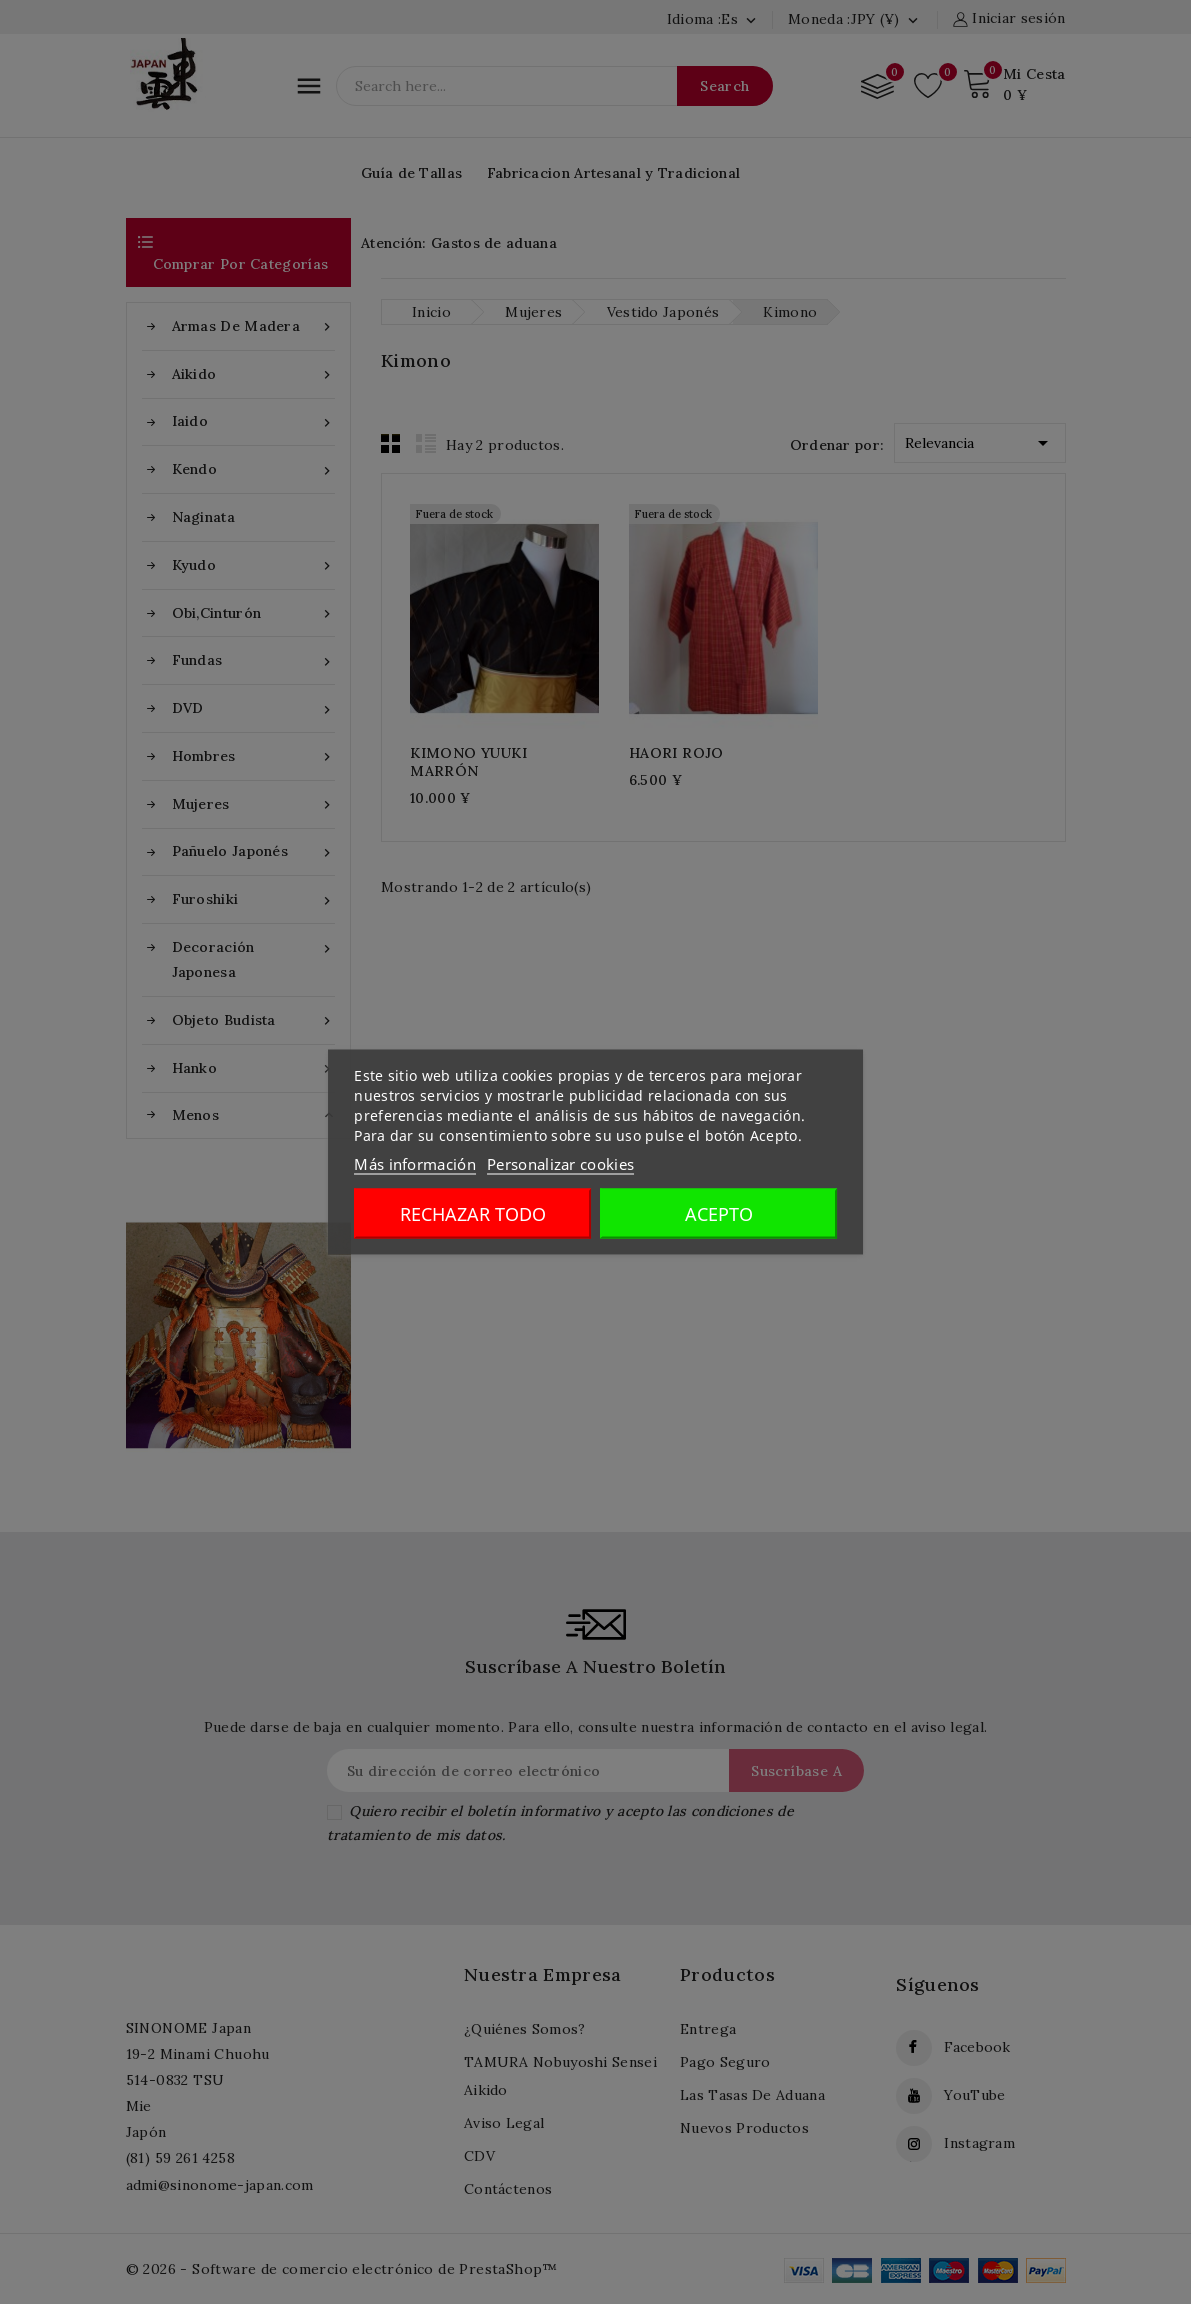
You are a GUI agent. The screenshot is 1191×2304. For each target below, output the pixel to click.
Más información (415, 1164)
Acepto (719, 1214)
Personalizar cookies (560, 1164)
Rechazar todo (473, 1214)
